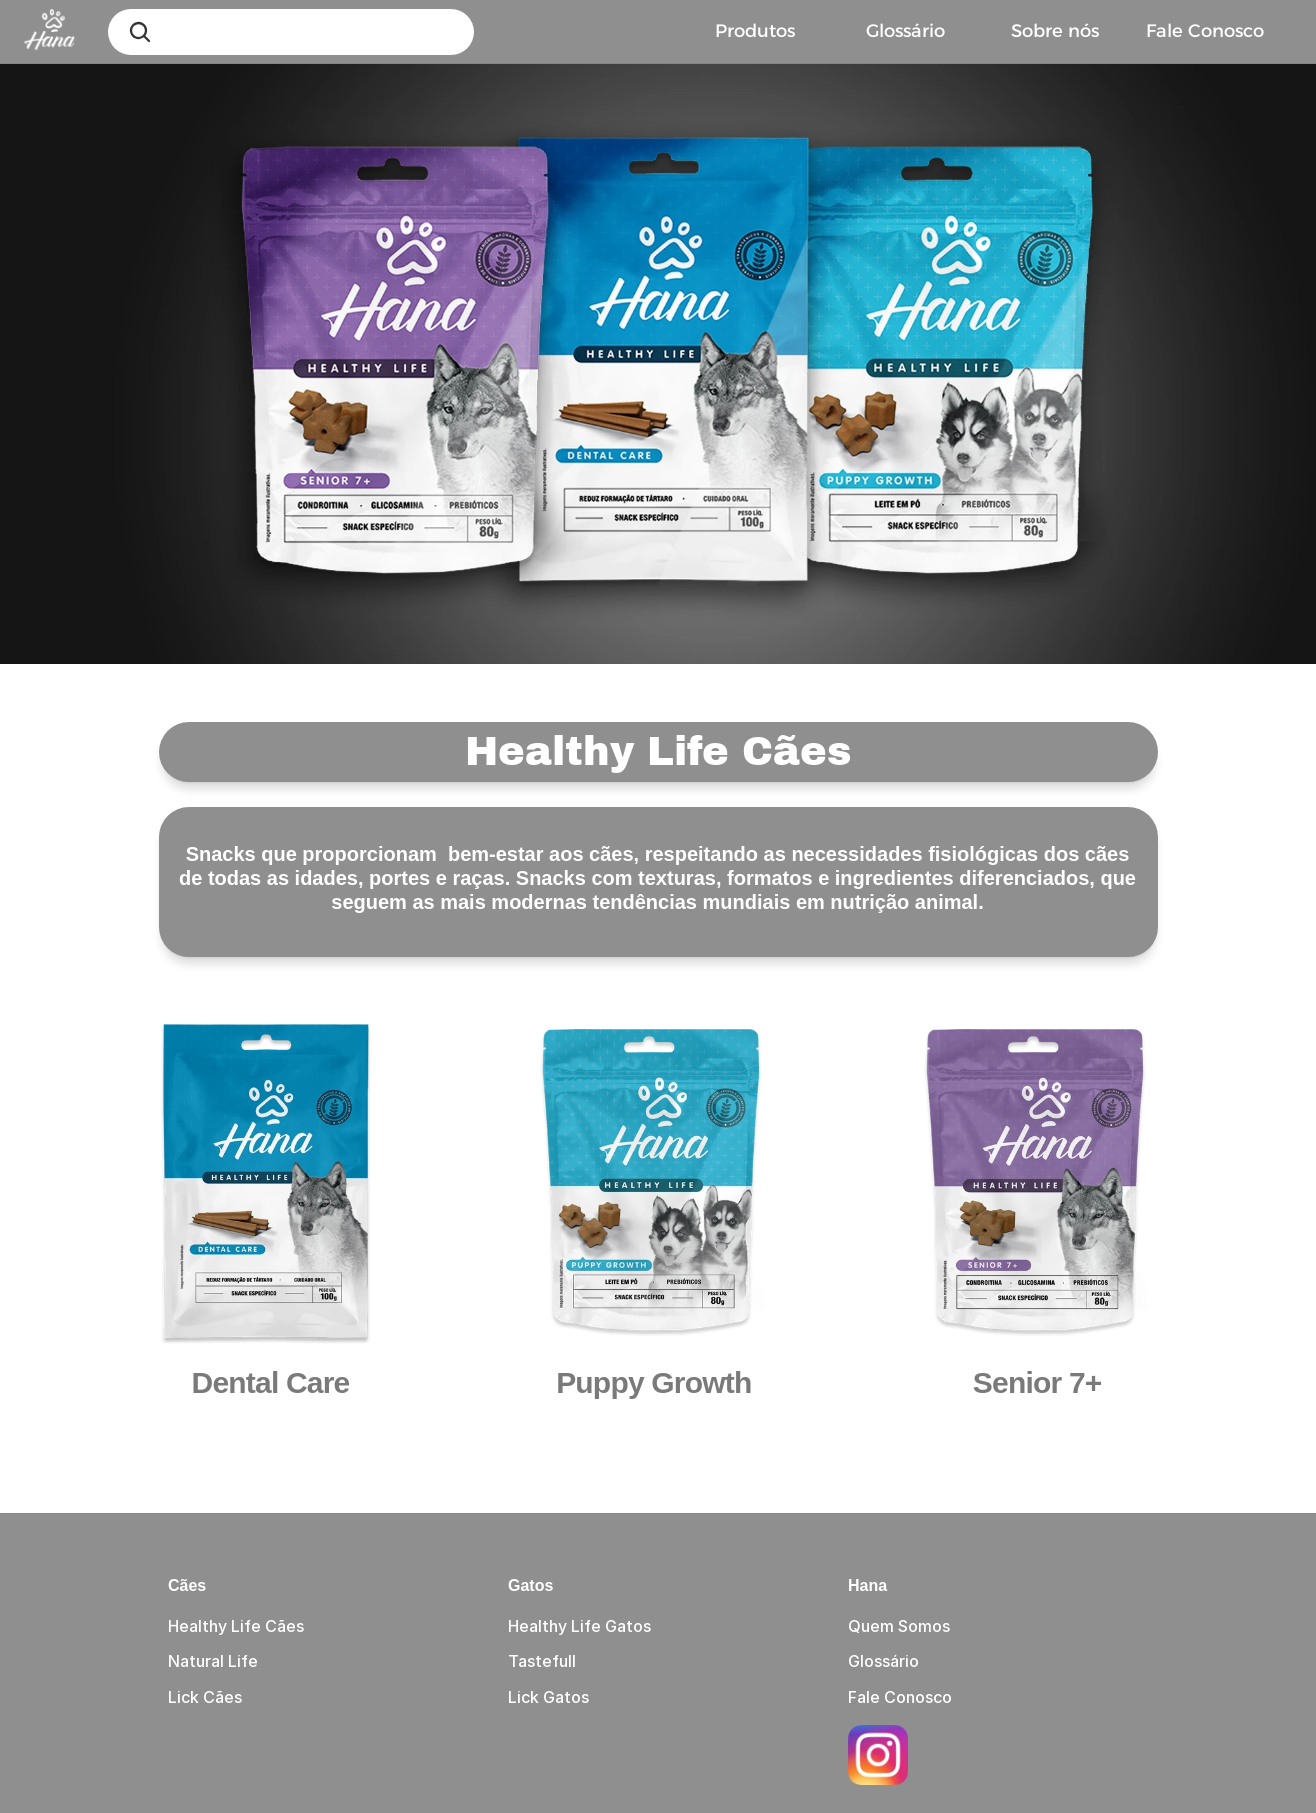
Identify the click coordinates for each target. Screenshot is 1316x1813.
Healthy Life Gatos (579, 1626)
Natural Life (213, 1661)
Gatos (530, 1585)
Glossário (905, 31)
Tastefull (542, 1661)
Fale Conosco (900, 1697)
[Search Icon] (140, 32)
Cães (187, 1585)
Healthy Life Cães (236, 1626)
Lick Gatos (548, 1697)
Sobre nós (1055, 31)
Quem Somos (899, 1626)
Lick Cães (205, 1697)
